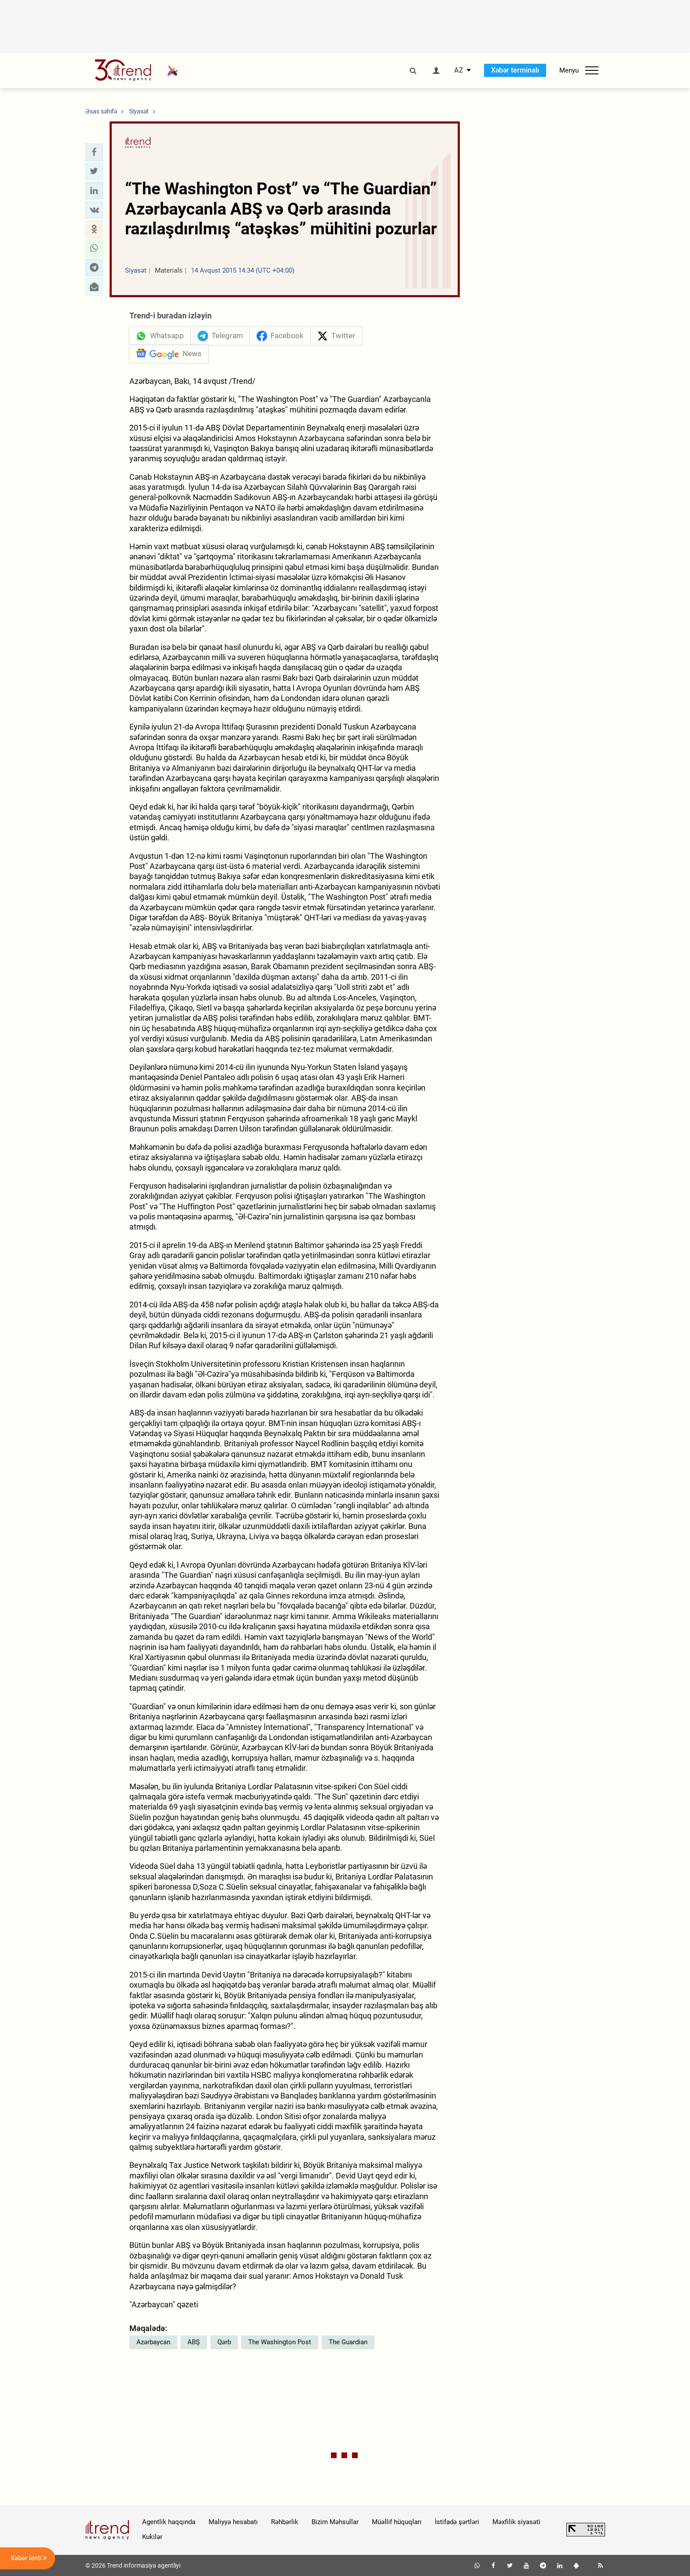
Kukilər (152, 2537)
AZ (458, 70)
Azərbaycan (153, 2342)
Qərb (224, 2342)
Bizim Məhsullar (335, 2522)
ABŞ (193, 2342)
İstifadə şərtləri (457, 2522)
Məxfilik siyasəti (516, 2522)
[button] (94, 152)
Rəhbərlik (284, 2522)
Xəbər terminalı (515, 70)
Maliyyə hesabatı (233, 2522)
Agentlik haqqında (168, 2522)
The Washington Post (279, 2342)
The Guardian (348, 2342)
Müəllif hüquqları (397, 2522)
